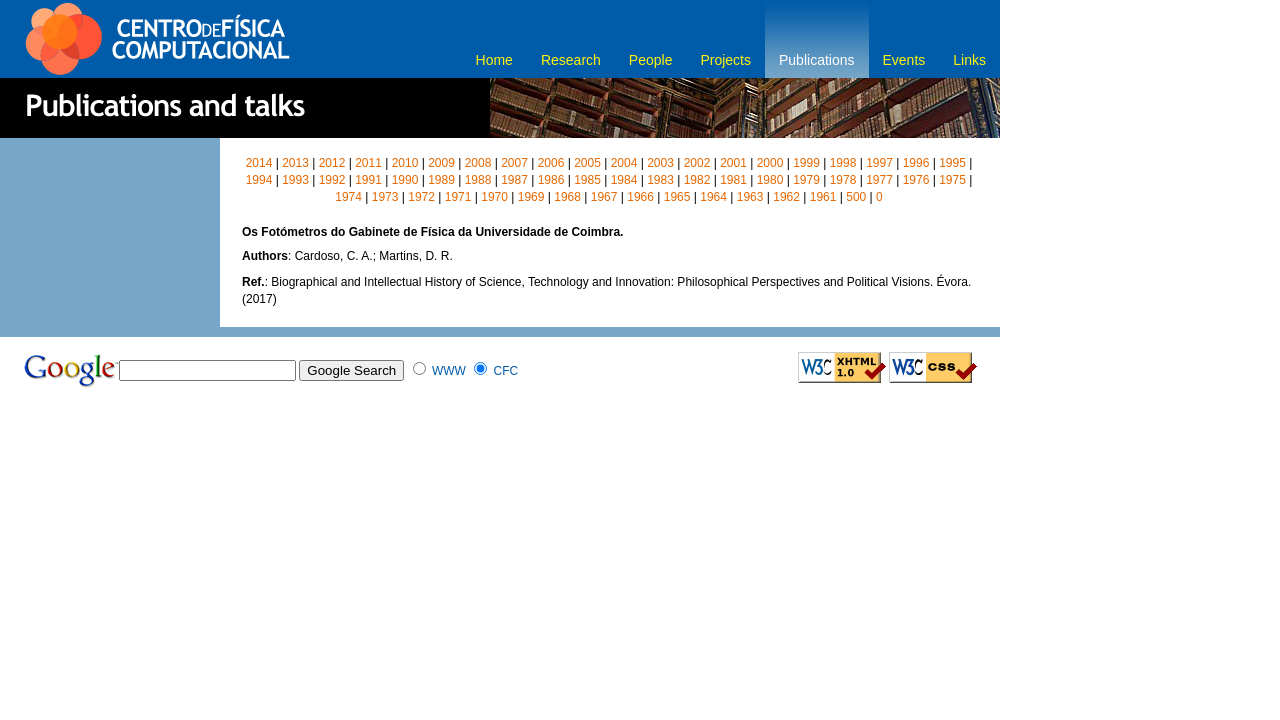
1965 (677, 197)
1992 (332, 180)
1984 (624, 180)
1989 (441, 180)
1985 (587, 180)
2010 (405, 163)
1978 (843, 180)
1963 (750, 197)
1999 (806, 163)
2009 (441, 163)
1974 (348, 197)
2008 (478, 163)
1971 (458, 197)
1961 (823, 197)
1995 (952, 163)
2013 (295, 163)
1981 (733, 180)
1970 (494, 197)
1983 (660, 180)
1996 (916, 163)
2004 (624, 163)
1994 (259, 180)
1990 (405, 180)
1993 (295, 180)
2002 (697, 163)
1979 (806, 180)
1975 (952, 180)
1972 (421, 197)
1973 (385, 197)
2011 (368, 163)
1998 (843, 163)
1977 (879, 180)
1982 (697, 180)
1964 (713, 197)
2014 (259, 163)
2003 (660, 163)
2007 (514, 163)
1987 (514, 180)
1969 (531, 197)
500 (856, 197)
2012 (332, 163)
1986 (551, 180)
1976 (916, 180)
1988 (478, 180)
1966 (640, 197)
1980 (770, 180)
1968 (567, 197)
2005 (587, 163)
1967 (604, 197)
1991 (368, 180)
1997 (879, 163)
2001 (733, 163)
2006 (551, 163)
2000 (770, 163)
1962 (786, 197)
